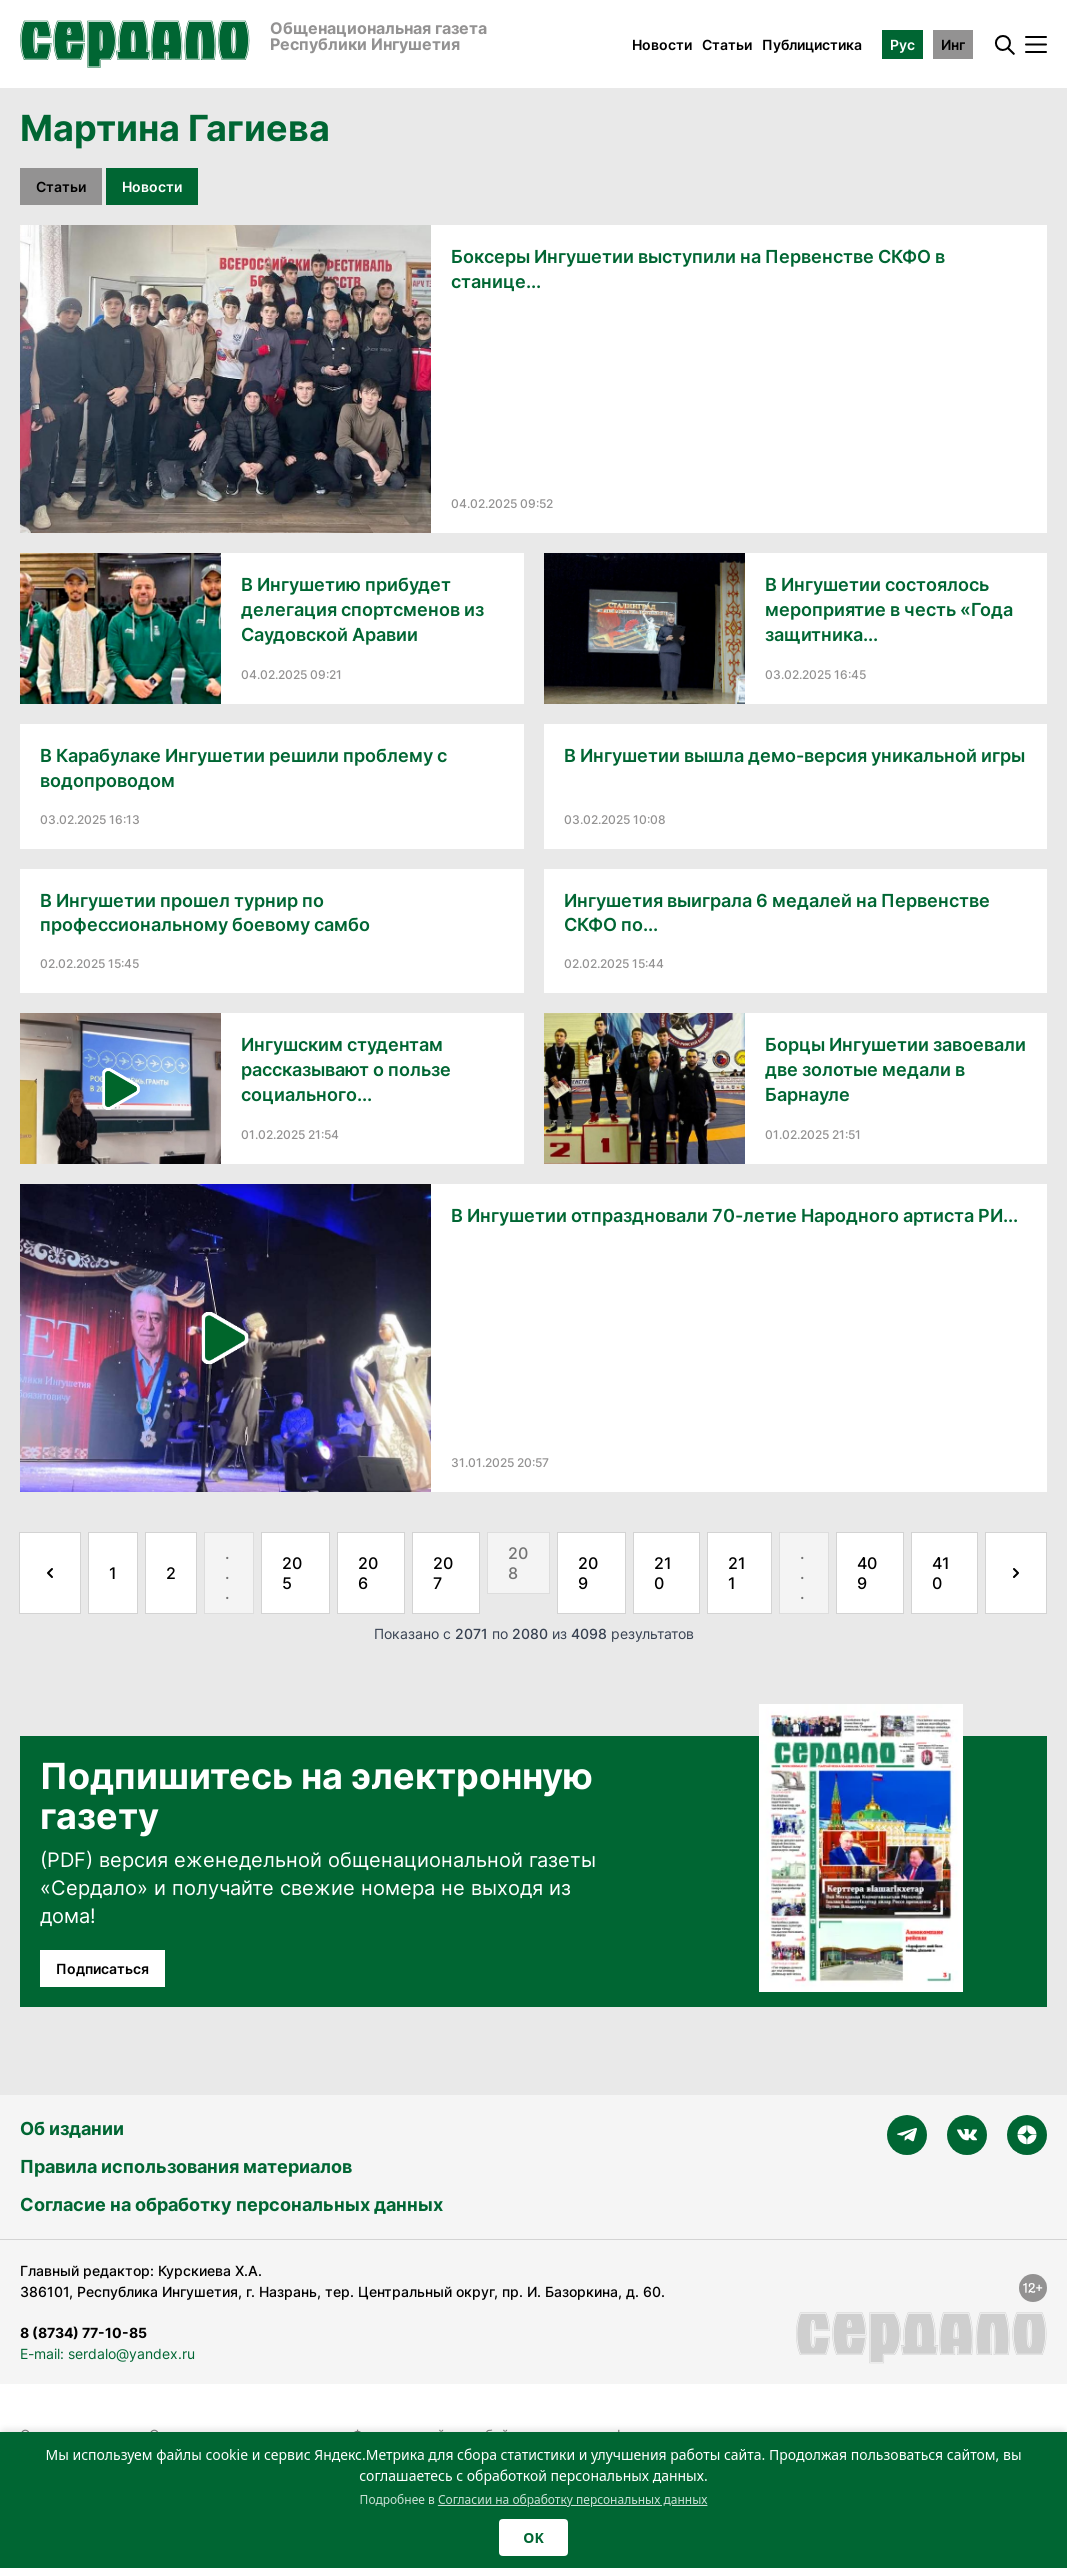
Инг (953, 44)
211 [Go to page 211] (737, 1573)
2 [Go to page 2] (171, 1573)
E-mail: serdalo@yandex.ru (107, 2353)
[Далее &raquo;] (1016, 1573)
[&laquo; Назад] (50, 1573)
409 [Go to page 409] (867, 1573)
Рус (902, 44)
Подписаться (102, 1968)
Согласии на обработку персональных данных (573, 2499)
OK (533, 2537)
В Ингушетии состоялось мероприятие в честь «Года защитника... (889, 609)
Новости (662, 44)
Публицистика (812, 44)
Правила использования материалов (186, 2166)
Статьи (727, 44)
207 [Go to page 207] (443, 1573)
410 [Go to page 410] (941, 1573)
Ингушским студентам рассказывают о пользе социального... (346, 1069)
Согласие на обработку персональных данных (231, 2204)
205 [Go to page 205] (292, 1573)
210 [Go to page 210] (663, 1573)
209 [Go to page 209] (588, 1573)
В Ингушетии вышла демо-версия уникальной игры (794, 755)
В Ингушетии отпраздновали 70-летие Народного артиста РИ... (734, 1215)
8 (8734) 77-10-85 (83, 2332)
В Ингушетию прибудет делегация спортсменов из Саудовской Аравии (362, 609)
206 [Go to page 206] (368, 1573)
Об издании (72, 2128)
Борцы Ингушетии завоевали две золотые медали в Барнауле (895, 1069)
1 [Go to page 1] (113, 1573)
